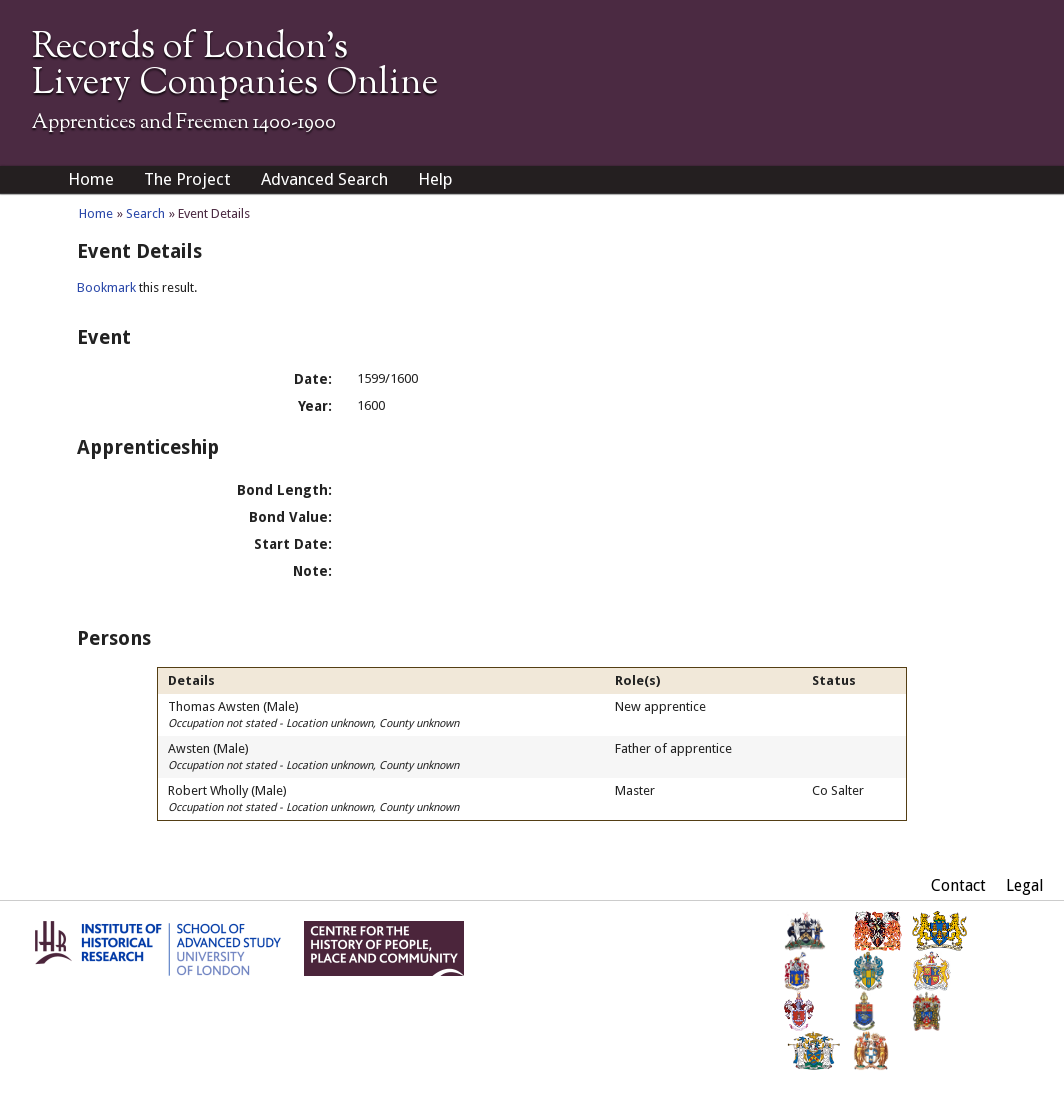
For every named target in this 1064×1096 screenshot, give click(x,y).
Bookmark (106, 287)
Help (435, 179)
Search (145, 213)
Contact (958, 885)
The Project (187, 179)
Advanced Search (324, 179)
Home (91, 179)
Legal (1025, 885)
